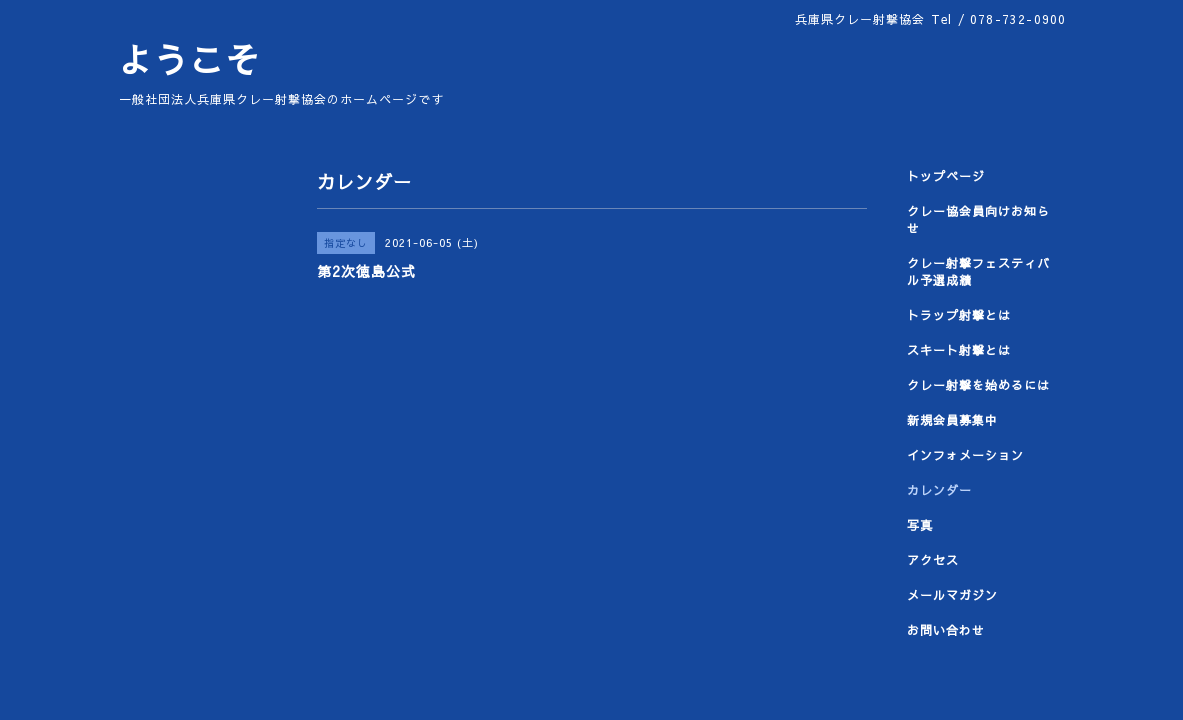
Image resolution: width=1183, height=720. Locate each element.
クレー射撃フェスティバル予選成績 (978, 271)
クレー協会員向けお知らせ (978, 219)
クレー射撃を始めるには (978, 385)
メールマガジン (952, 595)
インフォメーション (965, 455)
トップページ (946, 176)
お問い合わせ (946, 630)
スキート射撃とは (959, 350)
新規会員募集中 (952, 420)
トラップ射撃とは (959, 315)
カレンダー (939, 490)
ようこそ (189, 59)
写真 (920, 525)
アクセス (933, 560)
